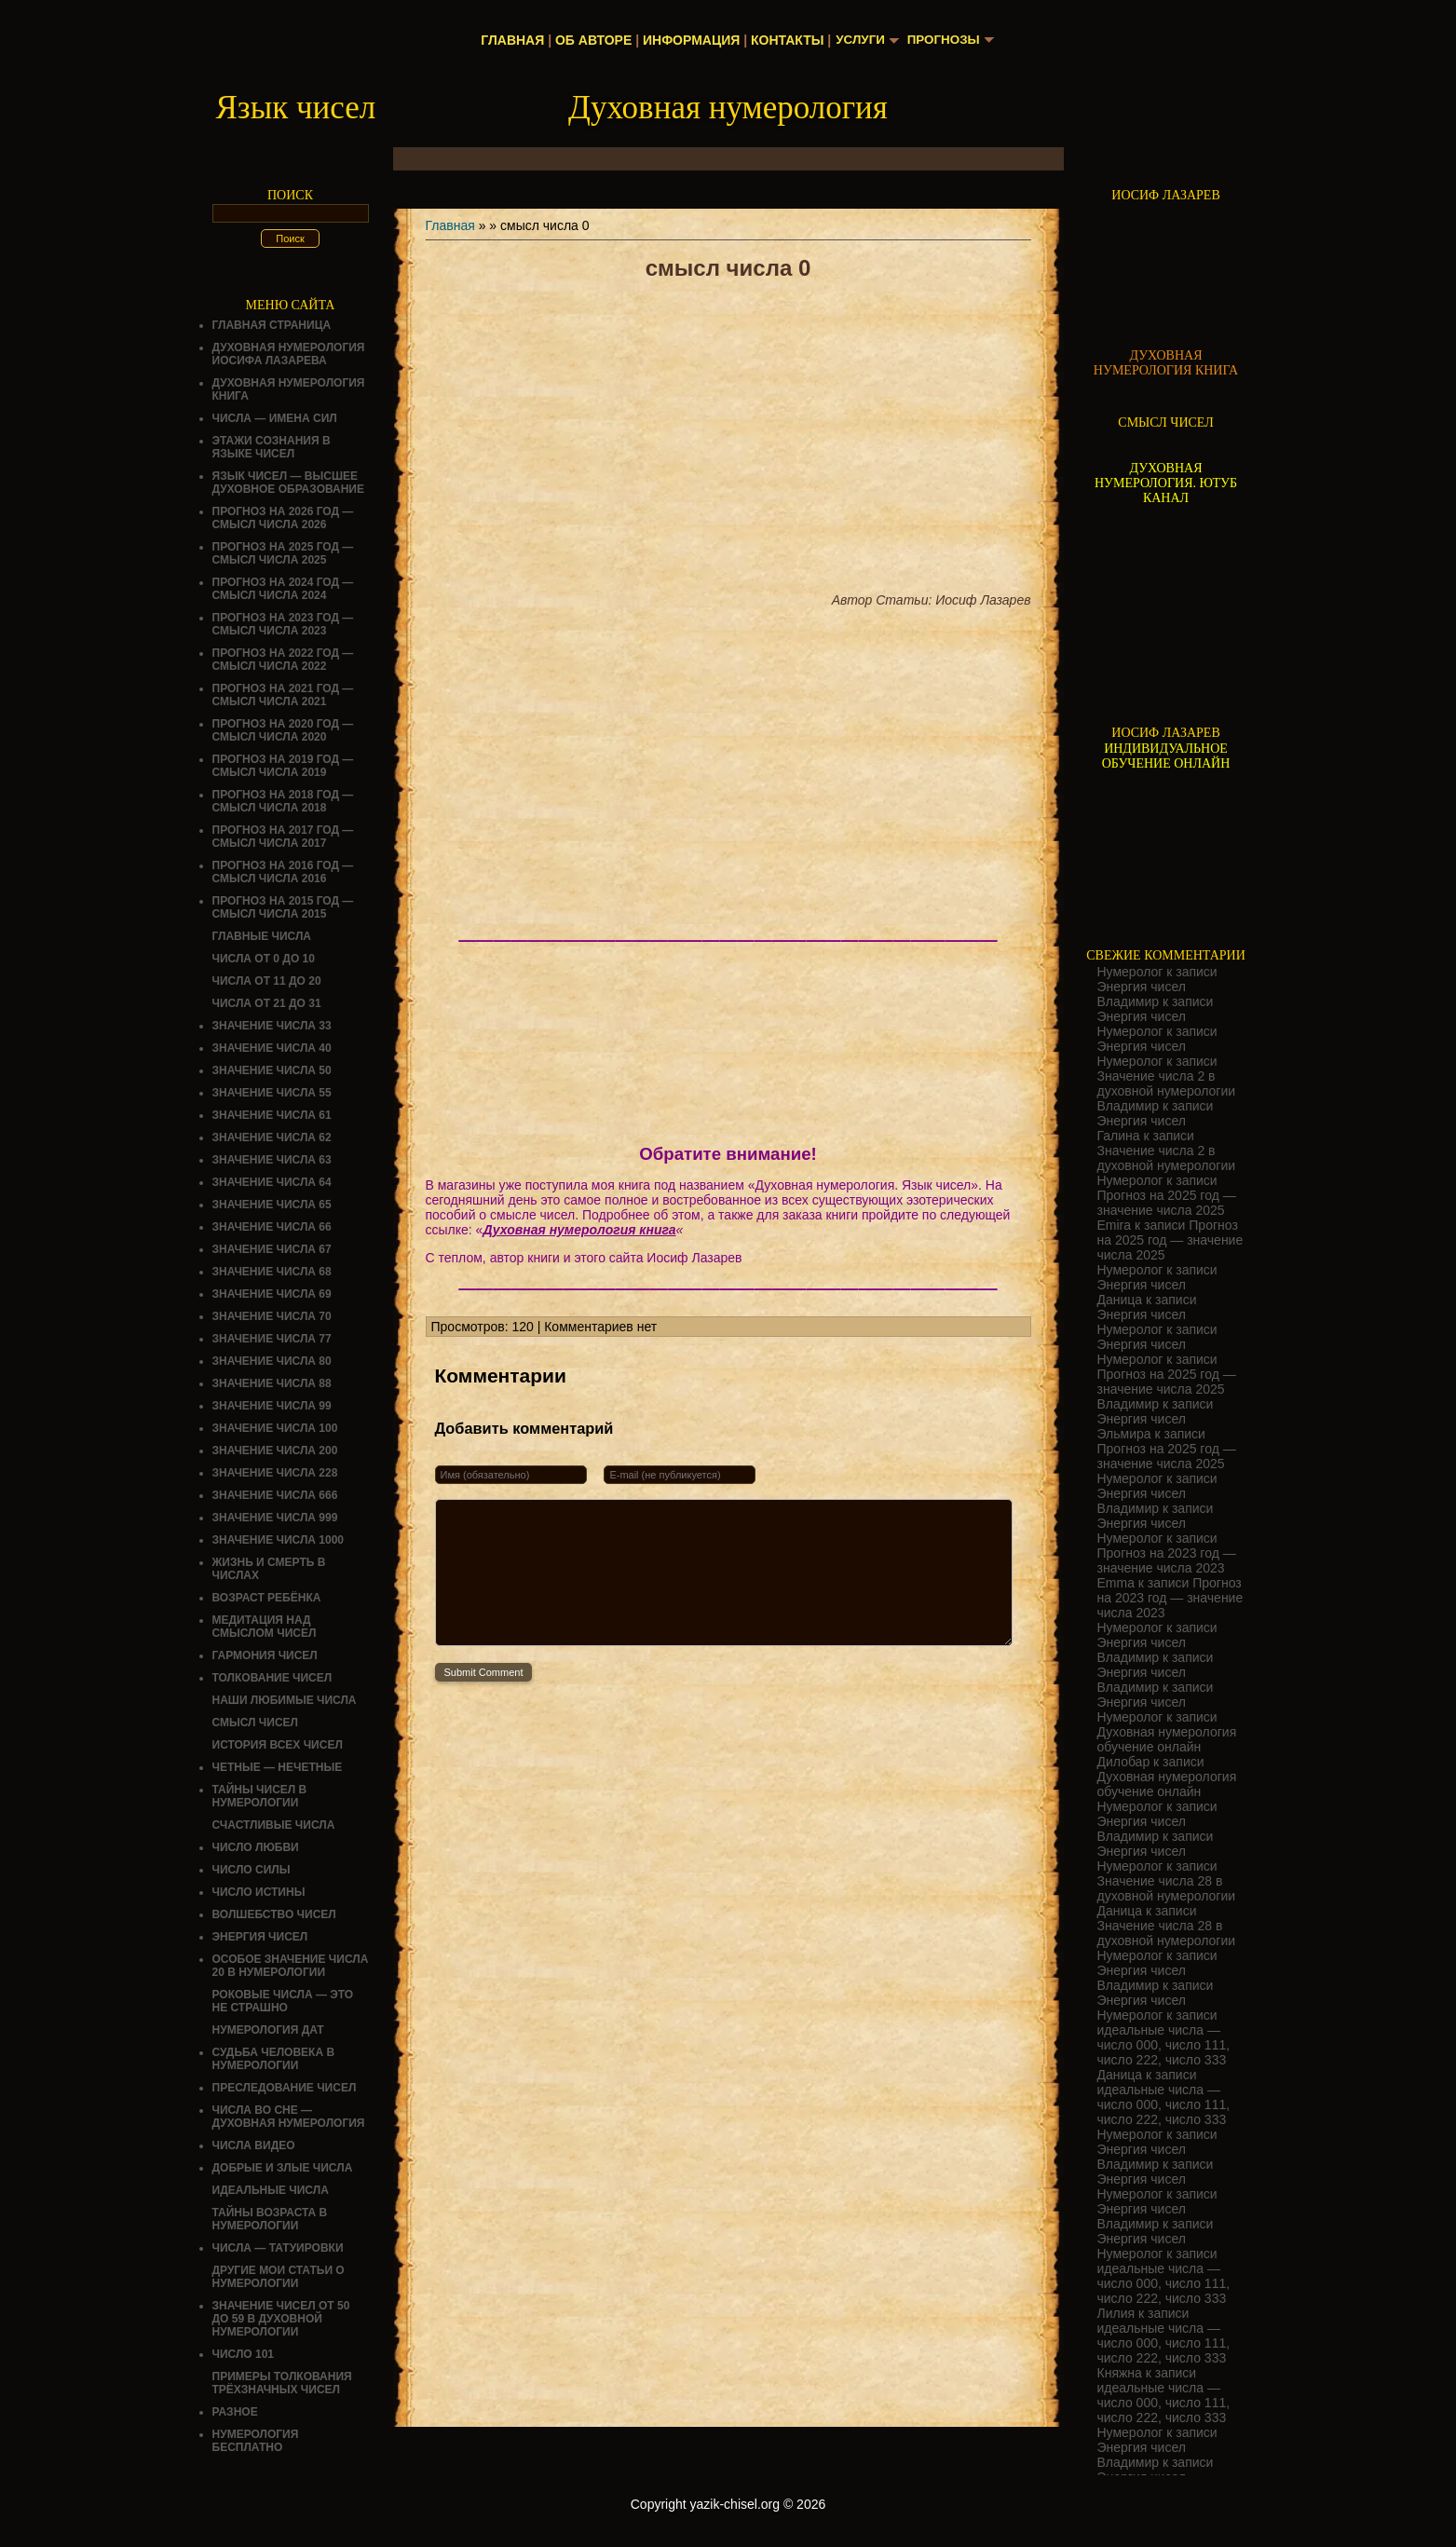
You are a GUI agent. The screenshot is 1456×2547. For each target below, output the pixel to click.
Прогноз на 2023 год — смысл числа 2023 (283, 624)
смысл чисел (255, 1722)
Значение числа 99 (272, 1405)
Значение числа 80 (272, 1361)
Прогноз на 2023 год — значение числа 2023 (1166, 1560)
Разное (235, 2411)
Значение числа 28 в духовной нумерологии (1166, 1888)
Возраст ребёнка (266, 1597)
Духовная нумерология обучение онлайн (1167, 1739)
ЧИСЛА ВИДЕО (253, 2145)
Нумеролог (1130, 971)
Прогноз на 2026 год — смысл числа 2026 (283, 518)
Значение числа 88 (272, 1383)
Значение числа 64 (272, 1182)
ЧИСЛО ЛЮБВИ (255, 1847)
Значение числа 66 (272, 1226)
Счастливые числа (273, 1825)
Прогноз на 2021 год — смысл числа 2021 (283, 695)
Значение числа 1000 (278, 1539)
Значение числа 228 (275, 1472)
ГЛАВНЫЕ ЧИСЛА (262, 936)
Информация (688, 40)
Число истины (259, 1892)
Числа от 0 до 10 (263, 958)
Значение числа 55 (272, 1092)
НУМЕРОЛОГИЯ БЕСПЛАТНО (255, 2441)
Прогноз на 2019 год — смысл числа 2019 (283, 766)
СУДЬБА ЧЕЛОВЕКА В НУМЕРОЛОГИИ (273, 2059)
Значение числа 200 (275, 1450)
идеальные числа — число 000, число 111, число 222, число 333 (1164, 2045)
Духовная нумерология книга (579, 1229)
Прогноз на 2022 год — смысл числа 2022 (283, 660)
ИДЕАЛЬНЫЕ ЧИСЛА (270, 2190)
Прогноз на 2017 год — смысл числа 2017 (283, 837)
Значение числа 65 (272, 1204)
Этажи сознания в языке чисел (271, 447)
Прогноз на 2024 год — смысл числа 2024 (283, 589)
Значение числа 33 (272, 1025)
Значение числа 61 (272, 1115)
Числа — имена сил (274, 418)
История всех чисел (277, 1744)
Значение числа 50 (272, 1070)
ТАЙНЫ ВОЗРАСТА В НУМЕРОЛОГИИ (270, 2219)
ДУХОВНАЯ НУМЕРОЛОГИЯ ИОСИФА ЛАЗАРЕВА (288, 354)
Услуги (858, 40)
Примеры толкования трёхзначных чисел (282, 2383)
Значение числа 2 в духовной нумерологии (1166, 1083)
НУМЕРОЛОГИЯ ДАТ (268, 2029)
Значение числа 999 (275, 1517)
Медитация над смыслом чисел (264, 1627)
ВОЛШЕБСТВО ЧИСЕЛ (274, 1914)
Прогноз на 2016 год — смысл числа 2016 (283, 872)
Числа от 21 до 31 (266, 1003)
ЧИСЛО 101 (243, 2354)
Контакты (784, 40)
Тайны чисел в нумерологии (259, 1796)
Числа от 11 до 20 (266, 980)
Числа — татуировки (278, 2247)
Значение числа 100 (275, 1428)
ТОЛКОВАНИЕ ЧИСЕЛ (272, 1677)
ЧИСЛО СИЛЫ (251, 1869)
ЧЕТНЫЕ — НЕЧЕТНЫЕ (277, 1767)
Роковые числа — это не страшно (283, 2001)
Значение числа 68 (272, 1271)
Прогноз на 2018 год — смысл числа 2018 (283, 801)
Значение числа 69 (272, 1294)
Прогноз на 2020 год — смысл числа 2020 (283, 730)
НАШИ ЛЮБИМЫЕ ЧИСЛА (284, 1700)
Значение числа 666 (275, 1495)
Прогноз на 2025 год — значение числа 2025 (1166, 1203)
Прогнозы (944, 40)
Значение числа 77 (272, 1338)
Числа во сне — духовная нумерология (288, 2117)
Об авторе (590, 40)
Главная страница (272, 325)
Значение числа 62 (272, 1137)
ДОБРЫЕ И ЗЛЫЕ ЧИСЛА (282, 2167)
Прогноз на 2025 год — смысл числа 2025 (283, 553)
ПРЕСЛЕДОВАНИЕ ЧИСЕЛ (284, 2087)
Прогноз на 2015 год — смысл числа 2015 (283, 907)
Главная (509, 40)
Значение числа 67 (272, 1249)
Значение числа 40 (272, 1048)
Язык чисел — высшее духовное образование (288, 483)
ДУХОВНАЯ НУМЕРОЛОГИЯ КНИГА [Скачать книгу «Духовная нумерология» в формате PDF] (1166, 362)
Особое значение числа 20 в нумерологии (290, 1966)
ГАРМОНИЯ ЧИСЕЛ (265, 1655)
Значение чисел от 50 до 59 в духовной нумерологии (281, 2318)
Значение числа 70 (272, 1316)
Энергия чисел (260, 1936)
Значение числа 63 (272, 1159)
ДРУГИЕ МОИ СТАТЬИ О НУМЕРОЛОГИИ (278, 2277)
